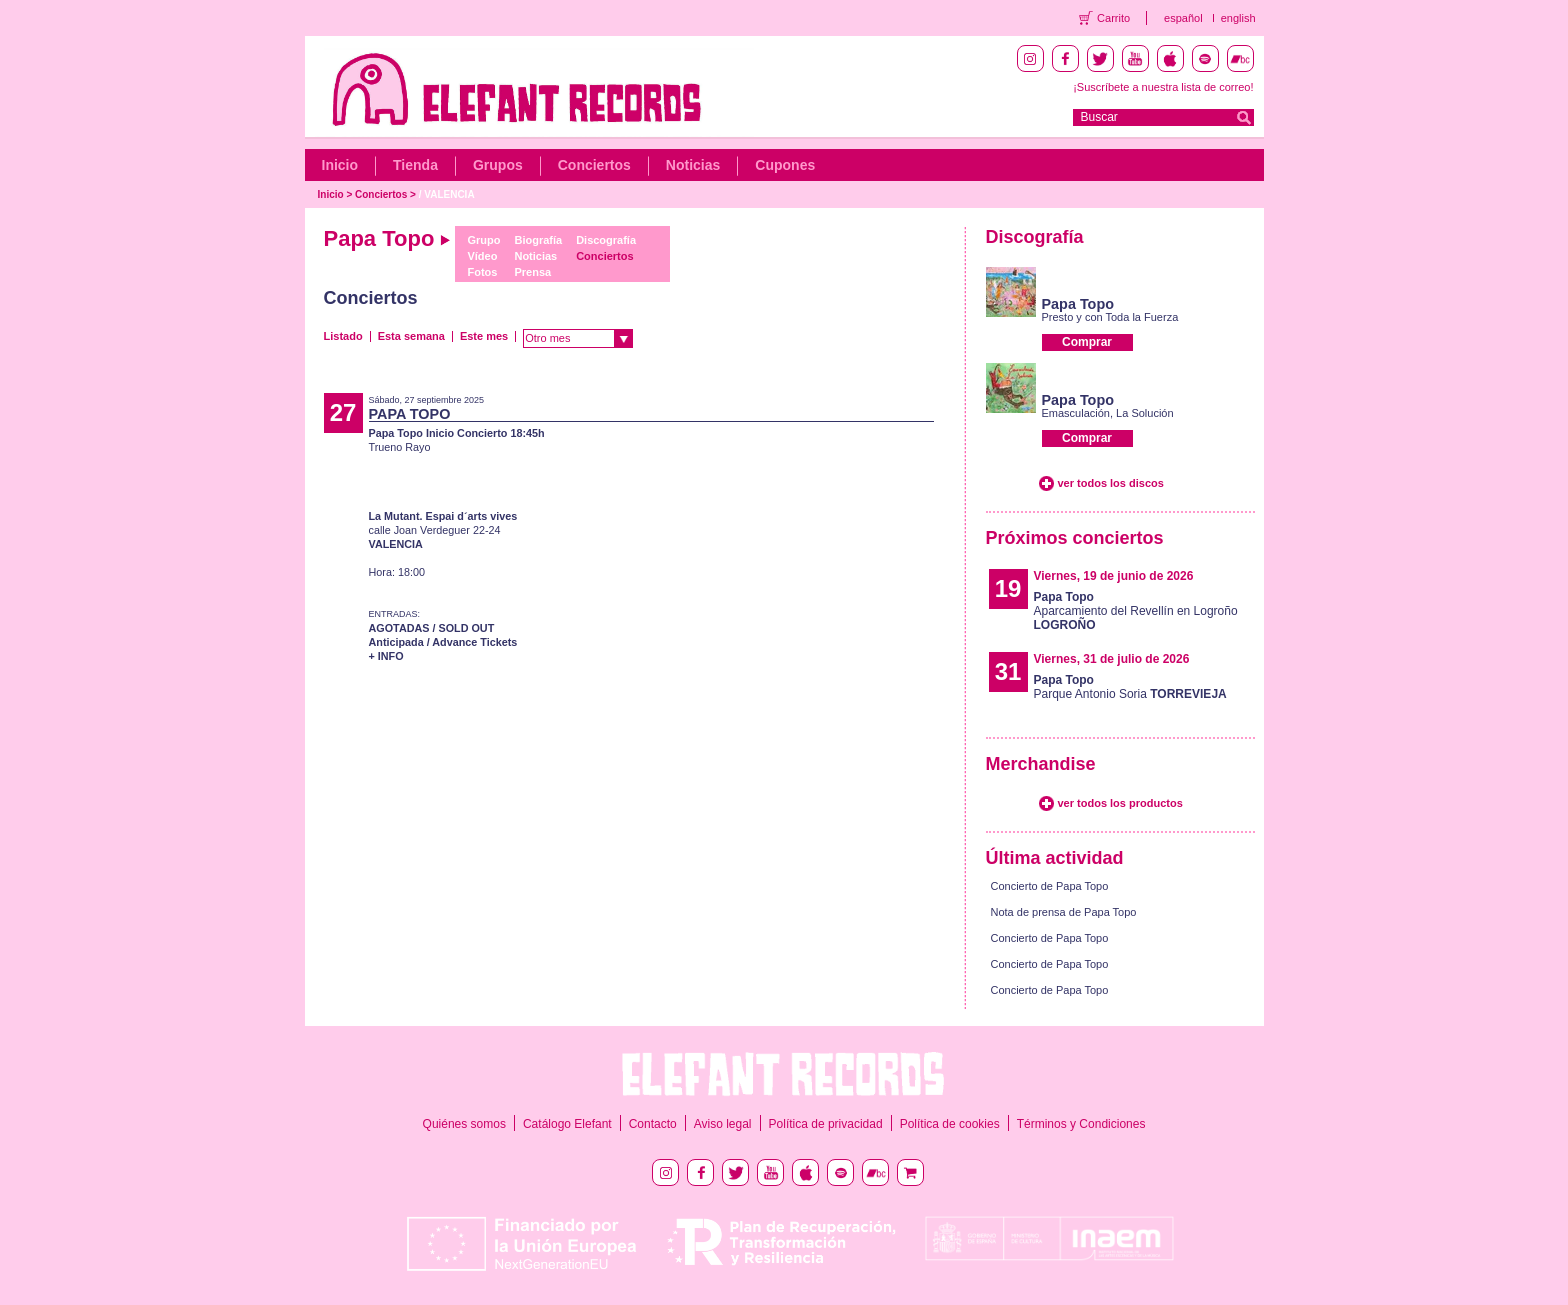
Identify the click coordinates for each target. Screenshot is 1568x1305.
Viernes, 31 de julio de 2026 (1112, 659)
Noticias (693, 165)
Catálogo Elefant (567, 1124)
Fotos (482, 272)
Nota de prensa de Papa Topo (1064, 912)
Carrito (1113, 18)
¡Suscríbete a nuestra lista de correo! (1163, 87)
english (1238, 18)
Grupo (483, 240)
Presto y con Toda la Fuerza (1110, 317)
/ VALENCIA (447, 194)
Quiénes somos (464, 1124)
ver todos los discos (1111, 483)
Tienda (415, 165)
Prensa (532, 272)
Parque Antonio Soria (1130, 687)
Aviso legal (723, 1124)
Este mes (484, 336)
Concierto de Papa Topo (1050, 886)
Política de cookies (950, 1124)
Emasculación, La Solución (1108, 413)
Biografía (538, 240)
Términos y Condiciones (1081, 1124)
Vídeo (482, 256)
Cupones (785, 165)
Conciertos (594, 165)
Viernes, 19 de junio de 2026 (1114, 576)
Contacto (653, 1124)
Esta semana (411, 336)
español (1183, 18)
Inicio (340, 165)
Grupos (498, 165)
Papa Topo (1078, 304)
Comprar (1087, 342)
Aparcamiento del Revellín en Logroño (1136, 611)
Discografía (606, 240)
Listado (343, 336)
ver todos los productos (1120, 803)
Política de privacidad (826, 1124)
